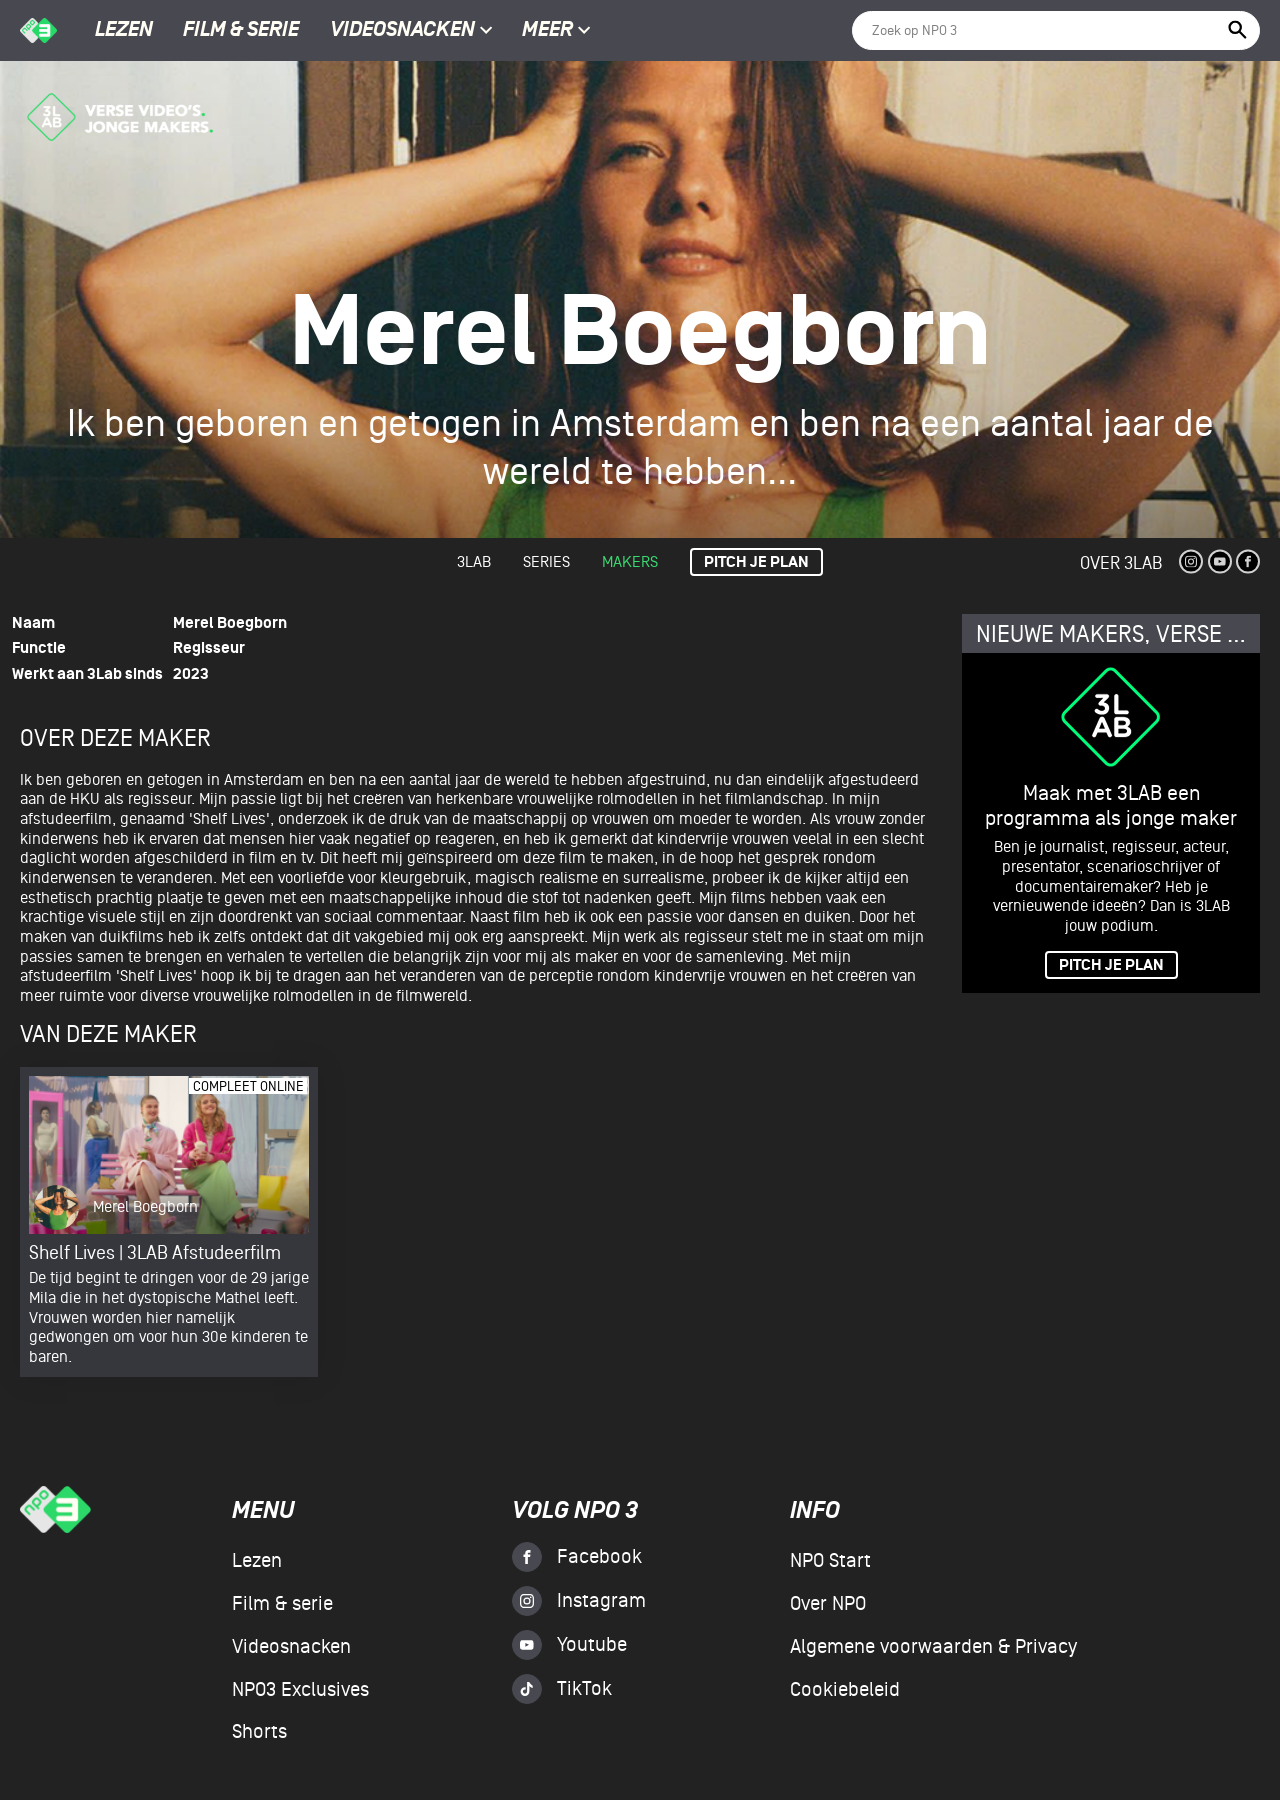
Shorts (259, 1732)
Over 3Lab (1121, 563)
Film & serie (241, 31)
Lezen (124, 31)
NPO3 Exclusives (300, 1690)
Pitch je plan (756, 562)
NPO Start (830, 1561)
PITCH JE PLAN (1111, 965)
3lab (474, 562)
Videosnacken (402, 31)
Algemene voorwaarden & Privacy (933, 1647)
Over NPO (828, 1604)
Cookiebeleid (845, 1690)
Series (546, 562)
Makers (630, 562)
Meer (556, 31)
